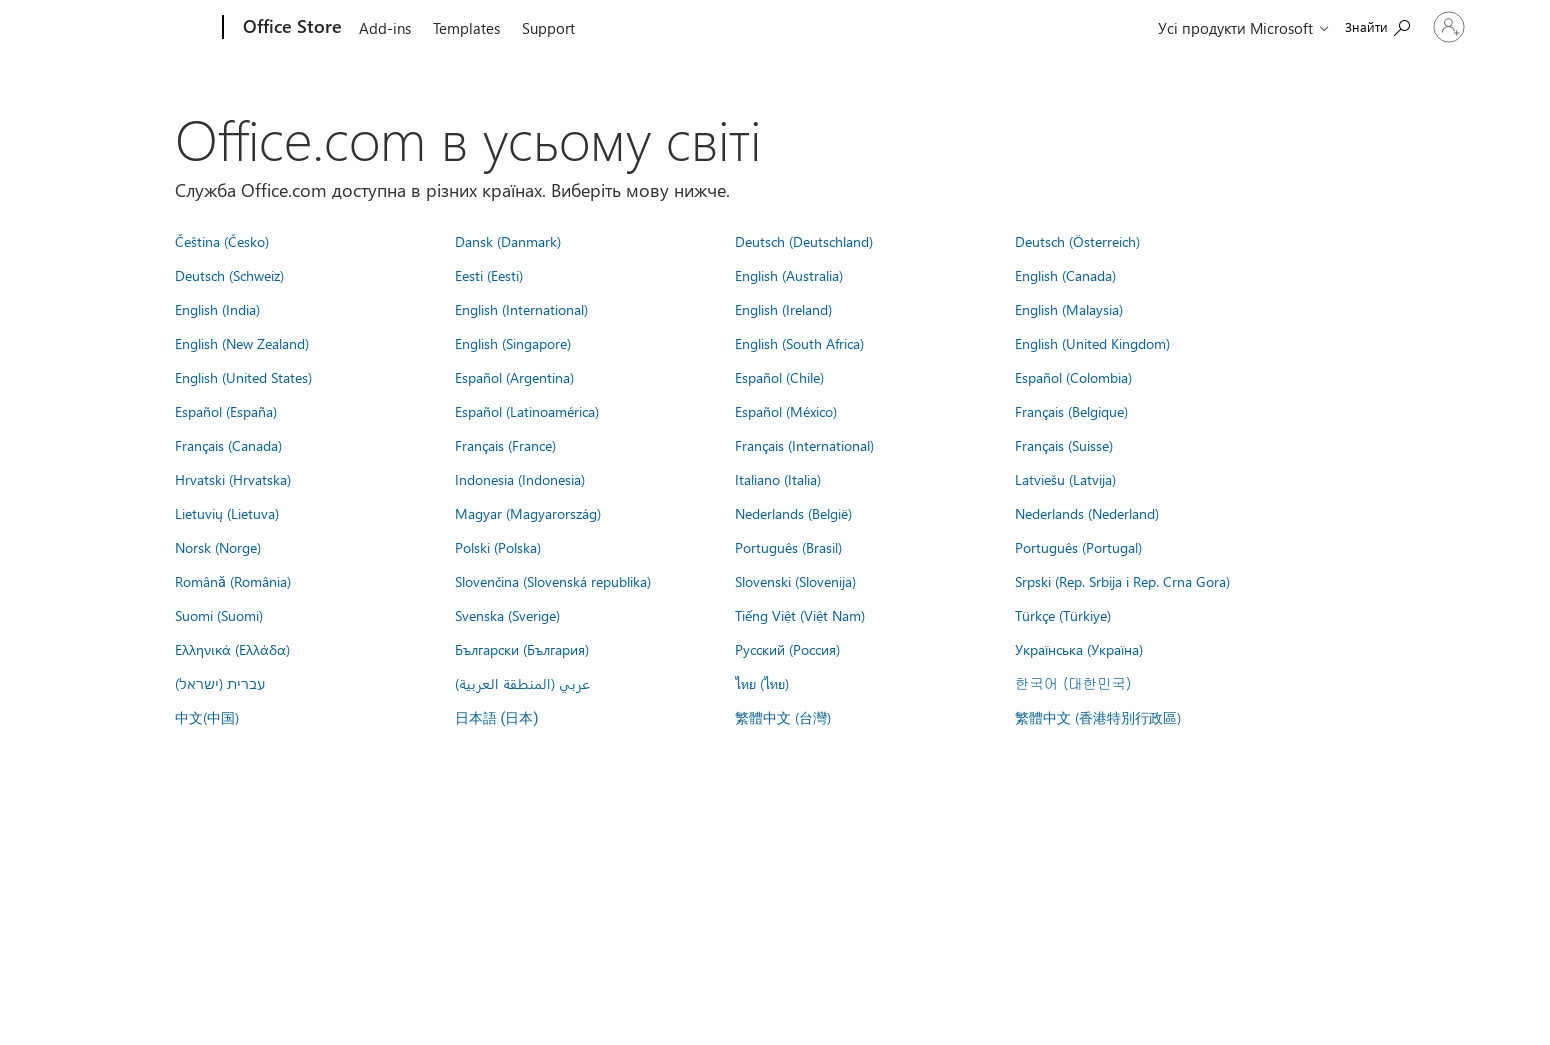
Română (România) (233, 581)
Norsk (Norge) (218, 547)
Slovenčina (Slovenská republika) (553, 581)
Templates (466, 28)
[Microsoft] (146, 28)
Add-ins (385, 28)
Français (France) (505, 445)
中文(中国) (207, 717)
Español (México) (786, 411)
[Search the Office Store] (1335, 25)
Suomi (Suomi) (219, 615)
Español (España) (226, 411)
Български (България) (522, 649)
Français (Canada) (228, 445)
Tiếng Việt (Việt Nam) (800, 615)
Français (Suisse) (1064, 445)
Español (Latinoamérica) (527, 411)
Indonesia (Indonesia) (520, 479)
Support (548, 28)
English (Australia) (789, 275)
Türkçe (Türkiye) (1063, 615)
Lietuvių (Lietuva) (227, 513)
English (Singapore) (513, 343)
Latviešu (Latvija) (1065, 479)
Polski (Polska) (498, 547)
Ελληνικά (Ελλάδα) (232, 649)
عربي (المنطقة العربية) (522, 683)
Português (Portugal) (1078, 547)
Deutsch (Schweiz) (229, 275)
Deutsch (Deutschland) (804, 241)
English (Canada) (1065, 275)
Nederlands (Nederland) (1087, 513)
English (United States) (243, 377)
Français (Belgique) (1071, 411)
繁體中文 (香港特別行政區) (1098, 717)
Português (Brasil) (788, 547)
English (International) (521, 309)
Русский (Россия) (787, 649)
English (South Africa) (799, 343)
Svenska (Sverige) (507, 615)
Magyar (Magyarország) (528, 513)
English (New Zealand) (242, 343)
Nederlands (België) (793, 513)
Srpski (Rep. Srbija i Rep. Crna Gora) (1122, 581)
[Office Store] (290, 28)
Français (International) (804, 445)
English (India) (217, 309)
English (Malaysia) (1069, 309)
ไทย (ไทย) (762, 683)
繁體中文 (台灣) (783, 717)
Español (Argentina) (514, 377)
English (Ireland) (783, 309)
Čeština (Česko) (222, 241)
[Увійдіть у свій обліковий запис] (1428, 27)
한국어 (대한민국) (1073, 683)
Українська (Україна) (1079, 649)
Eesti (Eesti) (489, 275)
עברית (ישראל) (220, 683)
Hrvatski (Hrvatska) (233, 479)
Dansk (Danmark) (508, 241)
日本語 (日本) (497, 718)
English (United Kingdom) (1092, 343)
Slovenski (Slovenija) (795, 581)
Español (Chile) (779, 377)
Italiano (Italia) (778, 479)
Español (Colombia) (1073, 377)
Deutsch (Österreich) (1077, 241)
